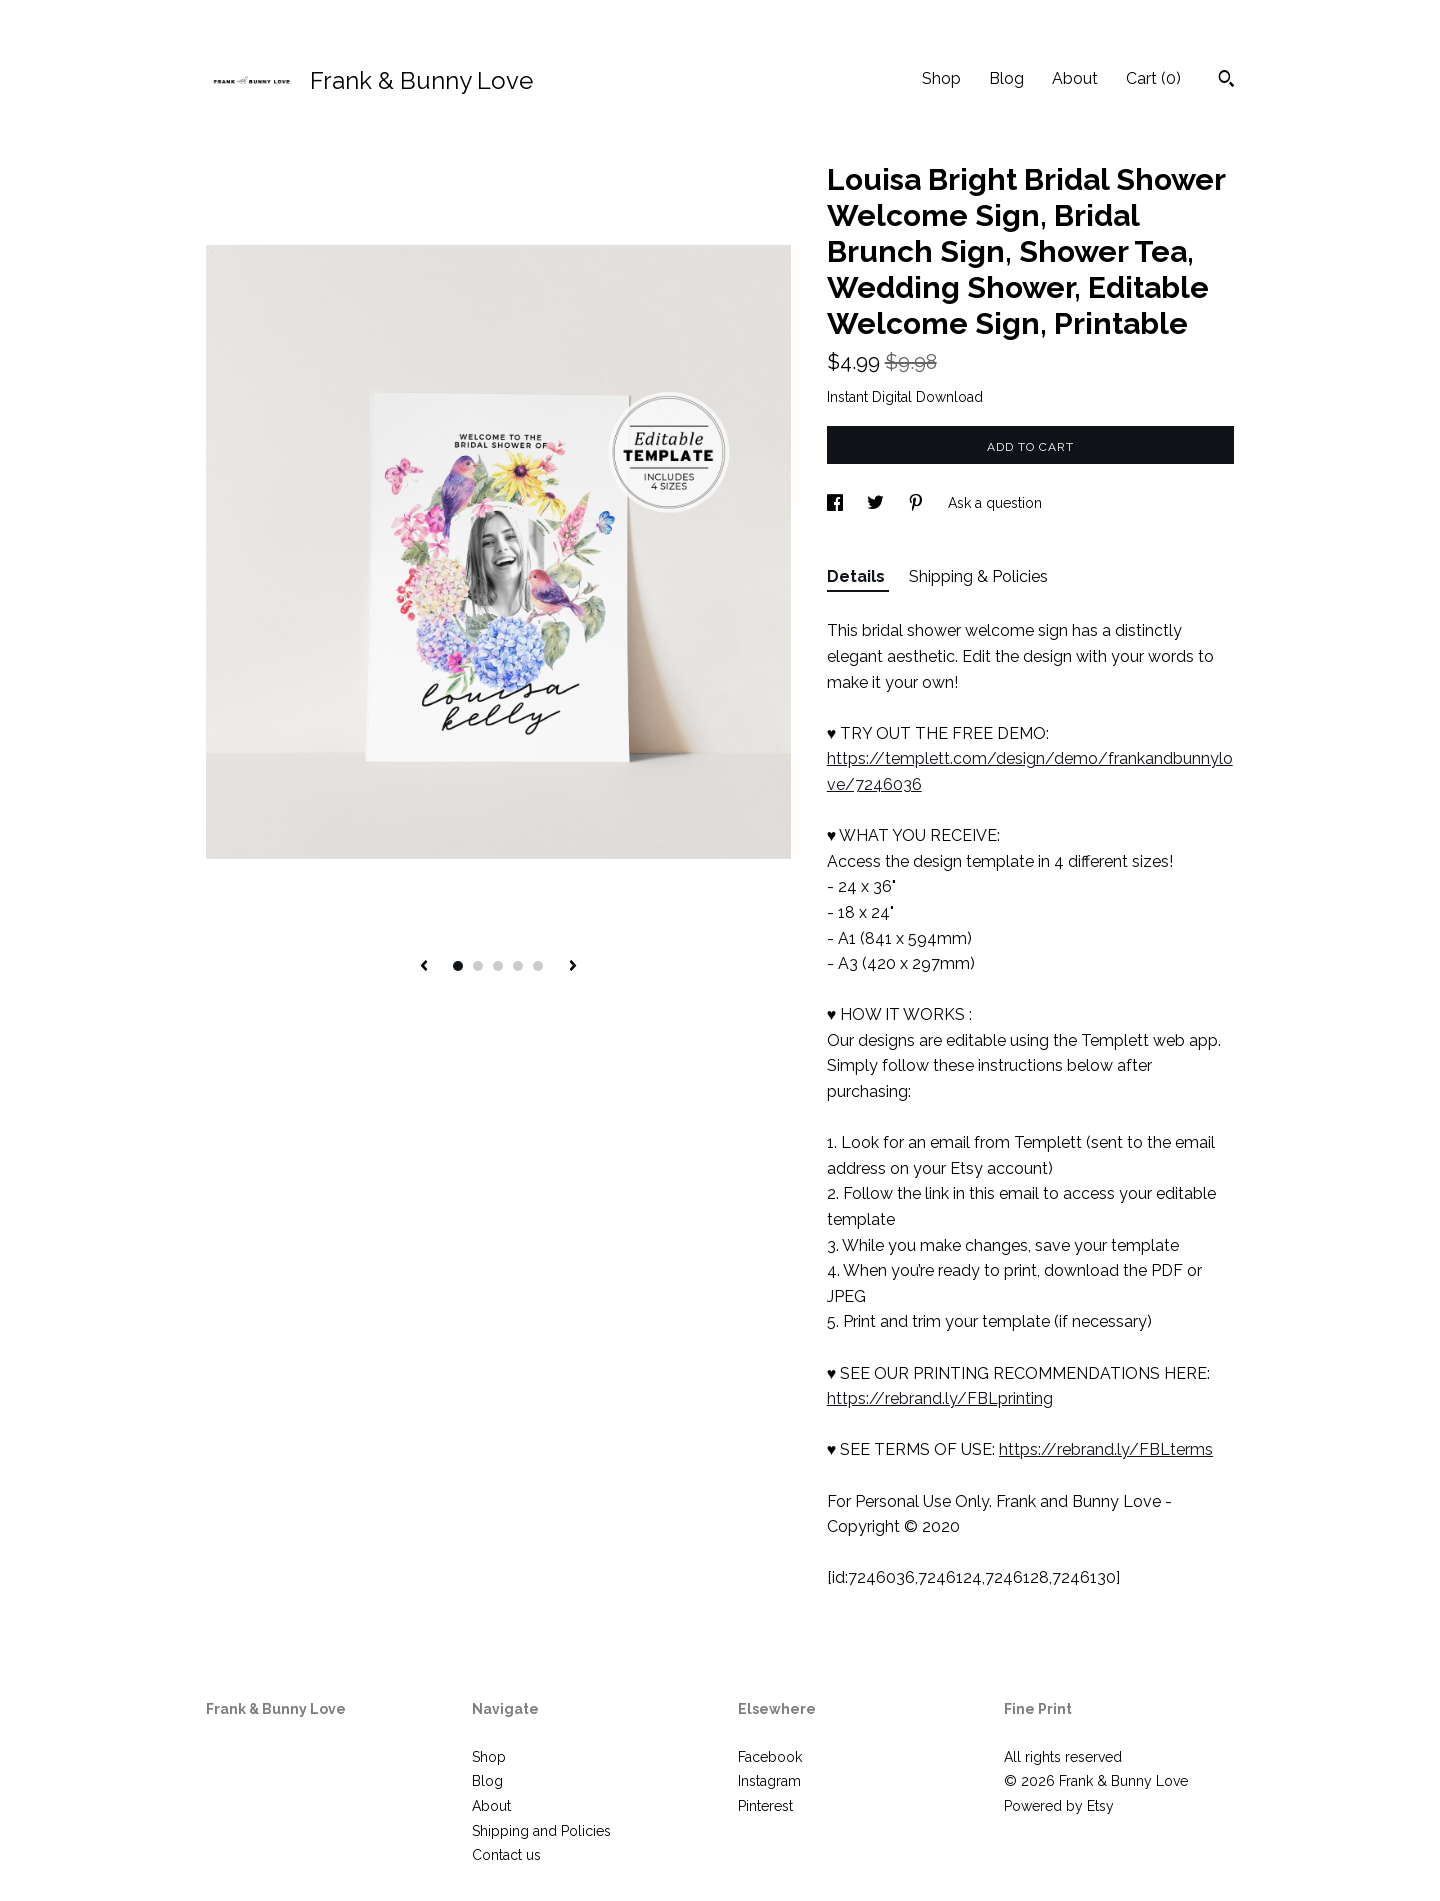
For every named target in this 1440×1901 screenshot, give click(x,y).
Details (858, 576)
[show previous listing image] (424, 967)
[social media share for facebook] (837, 503)
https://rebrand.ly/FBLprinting (940, 1398)
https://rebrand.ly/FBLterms (1106, 1449)
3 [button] (498, 966)
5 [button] (538, 966)
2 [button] (478, 966)
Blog (1006, 78)
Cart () (1153, 78)
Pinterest (765, 1806)
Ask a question (995, 503)
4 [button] (518, 966)
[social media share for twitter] (877, 503)
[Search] (1226, 81)
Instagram (769, 1781)
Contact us (506, 1855)
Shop (941, 78)
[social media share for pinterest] (918, 503)
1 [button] (458, 966)
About (1075, 78)
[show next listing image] (573, 967)
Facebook (770, 1757)
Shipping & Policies (978, 576)
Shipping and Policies (541, 1831)
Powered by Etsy (1059, 1806)
